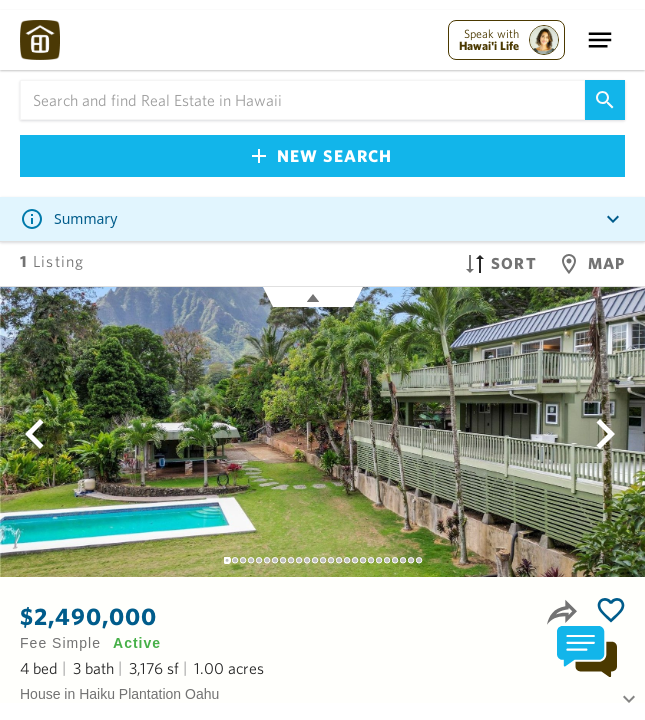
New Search (322, 155)
